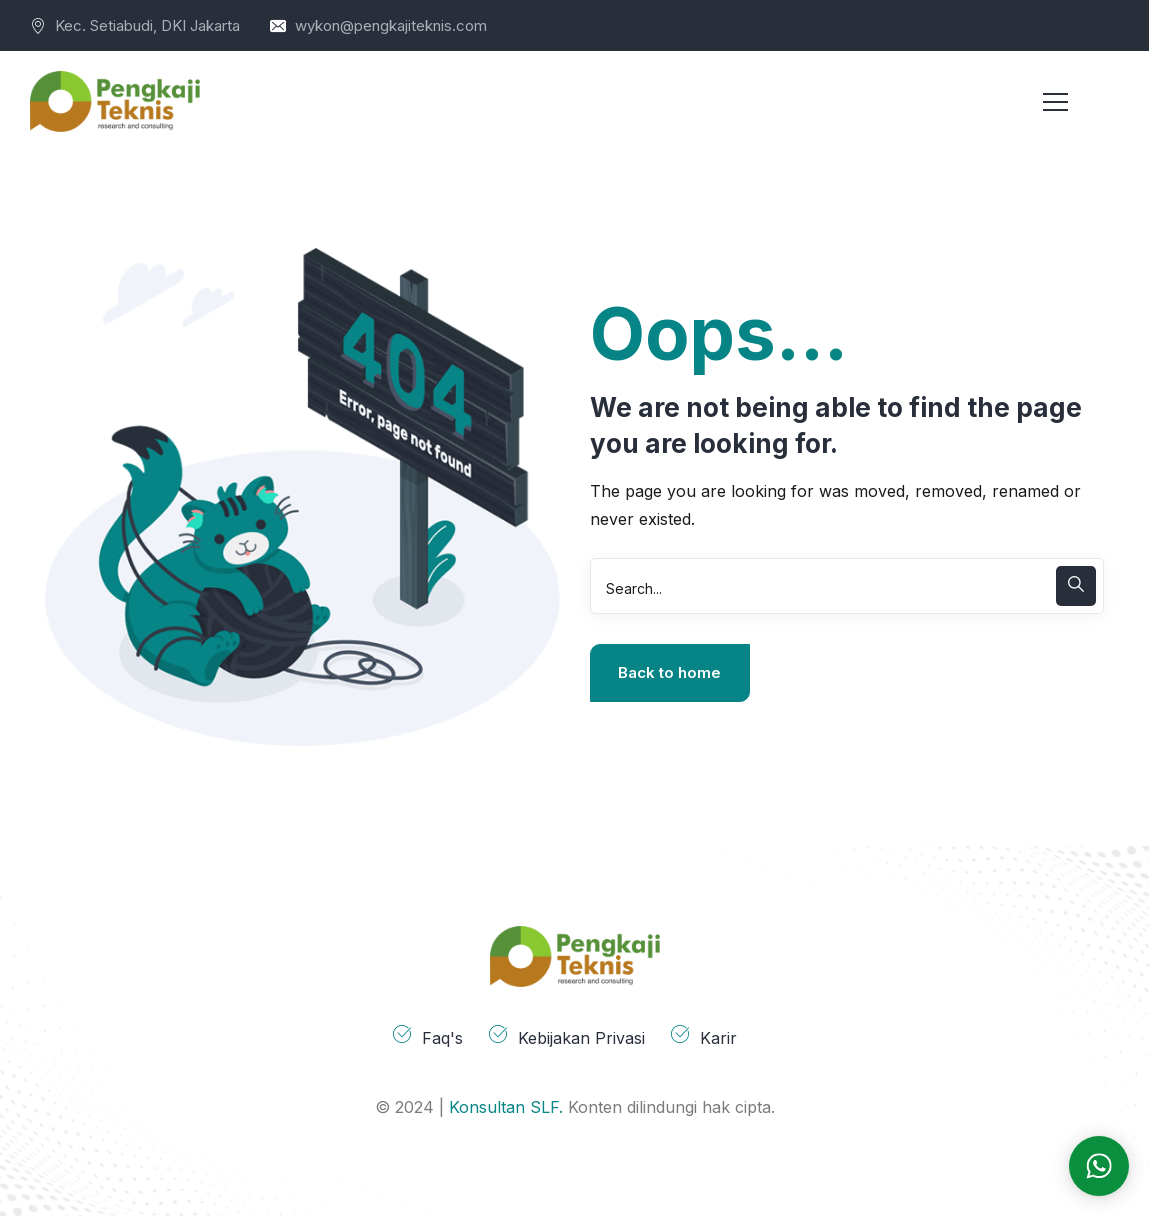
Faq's (442, 1038)
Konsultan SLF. (506, 1107)
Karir (718, 1038)
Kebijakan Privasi (581, 1038)
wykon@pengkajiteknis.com (391, 25)
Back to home (669, 672)
